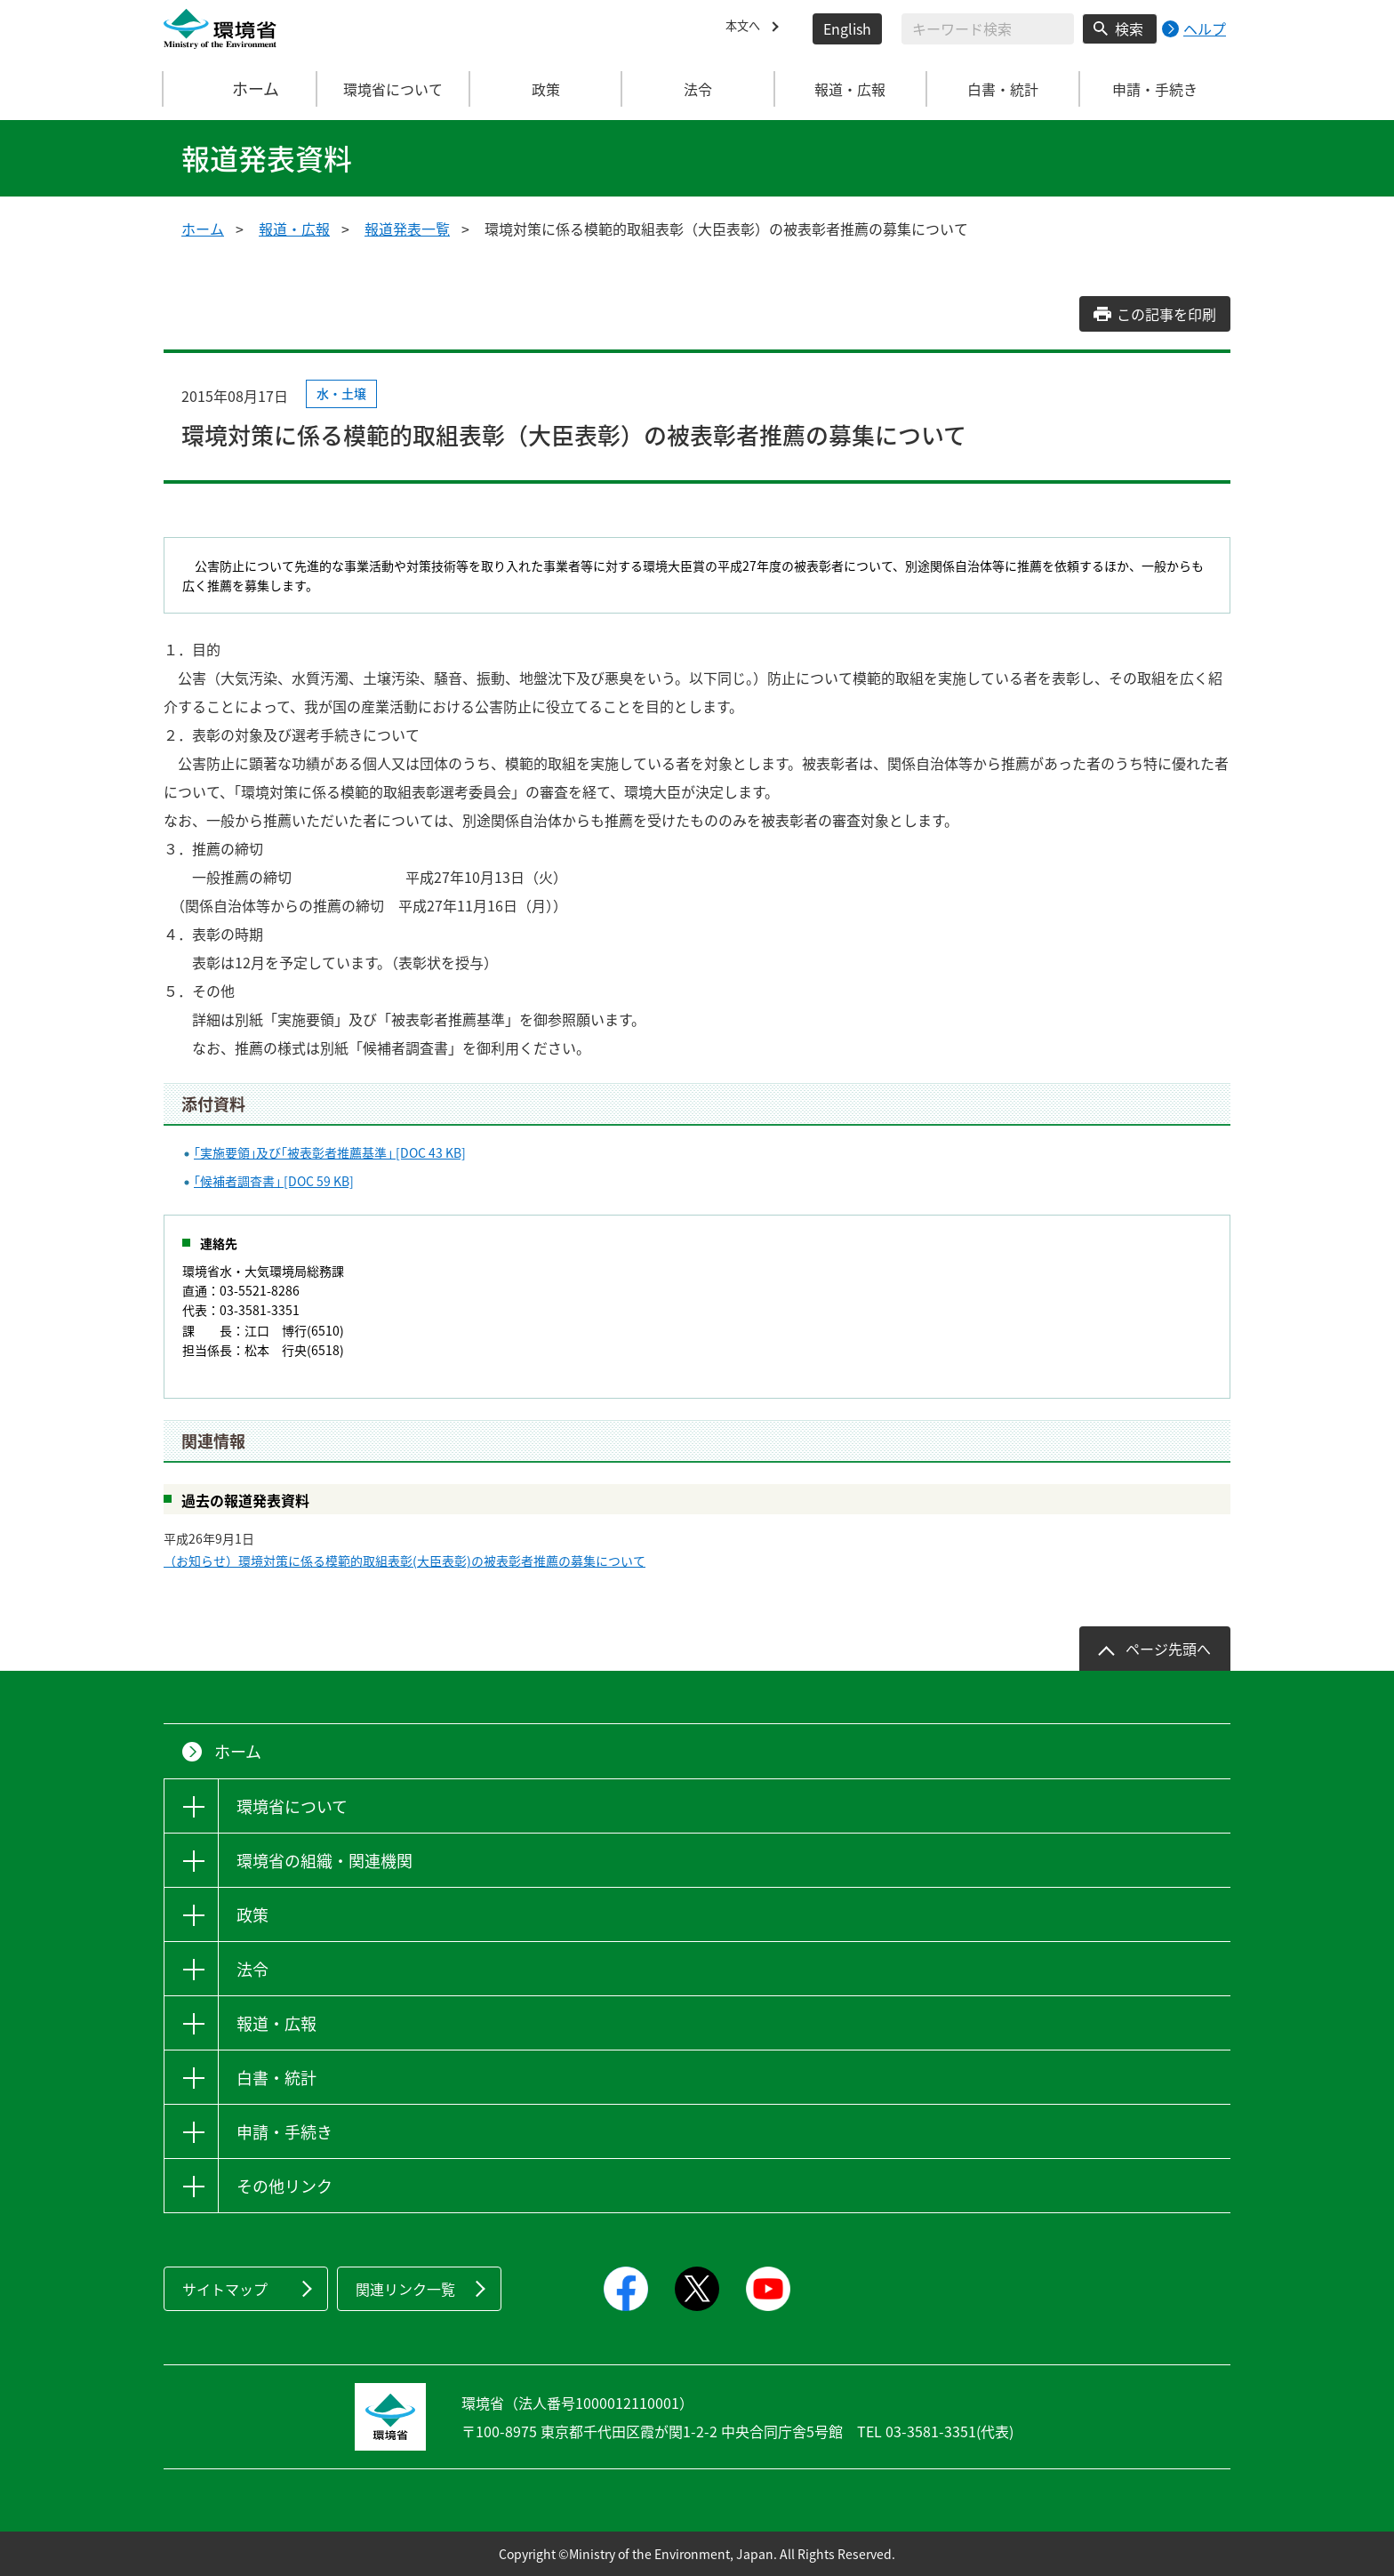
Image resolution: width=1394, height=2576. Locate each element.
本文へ (746, 28)
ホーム (241, 89)
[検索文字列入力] (987, 28)
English (847, 28)
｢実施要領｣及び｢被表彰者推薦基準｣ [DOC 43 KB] (330, 1152)
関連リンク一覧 (405, 2288)
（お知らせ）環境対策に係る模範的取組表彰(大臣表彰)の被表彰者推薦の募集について (404, 1560)
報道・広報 (294, 228)
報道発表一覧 (407, 228)
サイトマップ (225, 2288)
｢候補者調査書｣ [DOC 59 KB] (274, 1181)
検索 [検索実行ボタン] (1129, 28)
